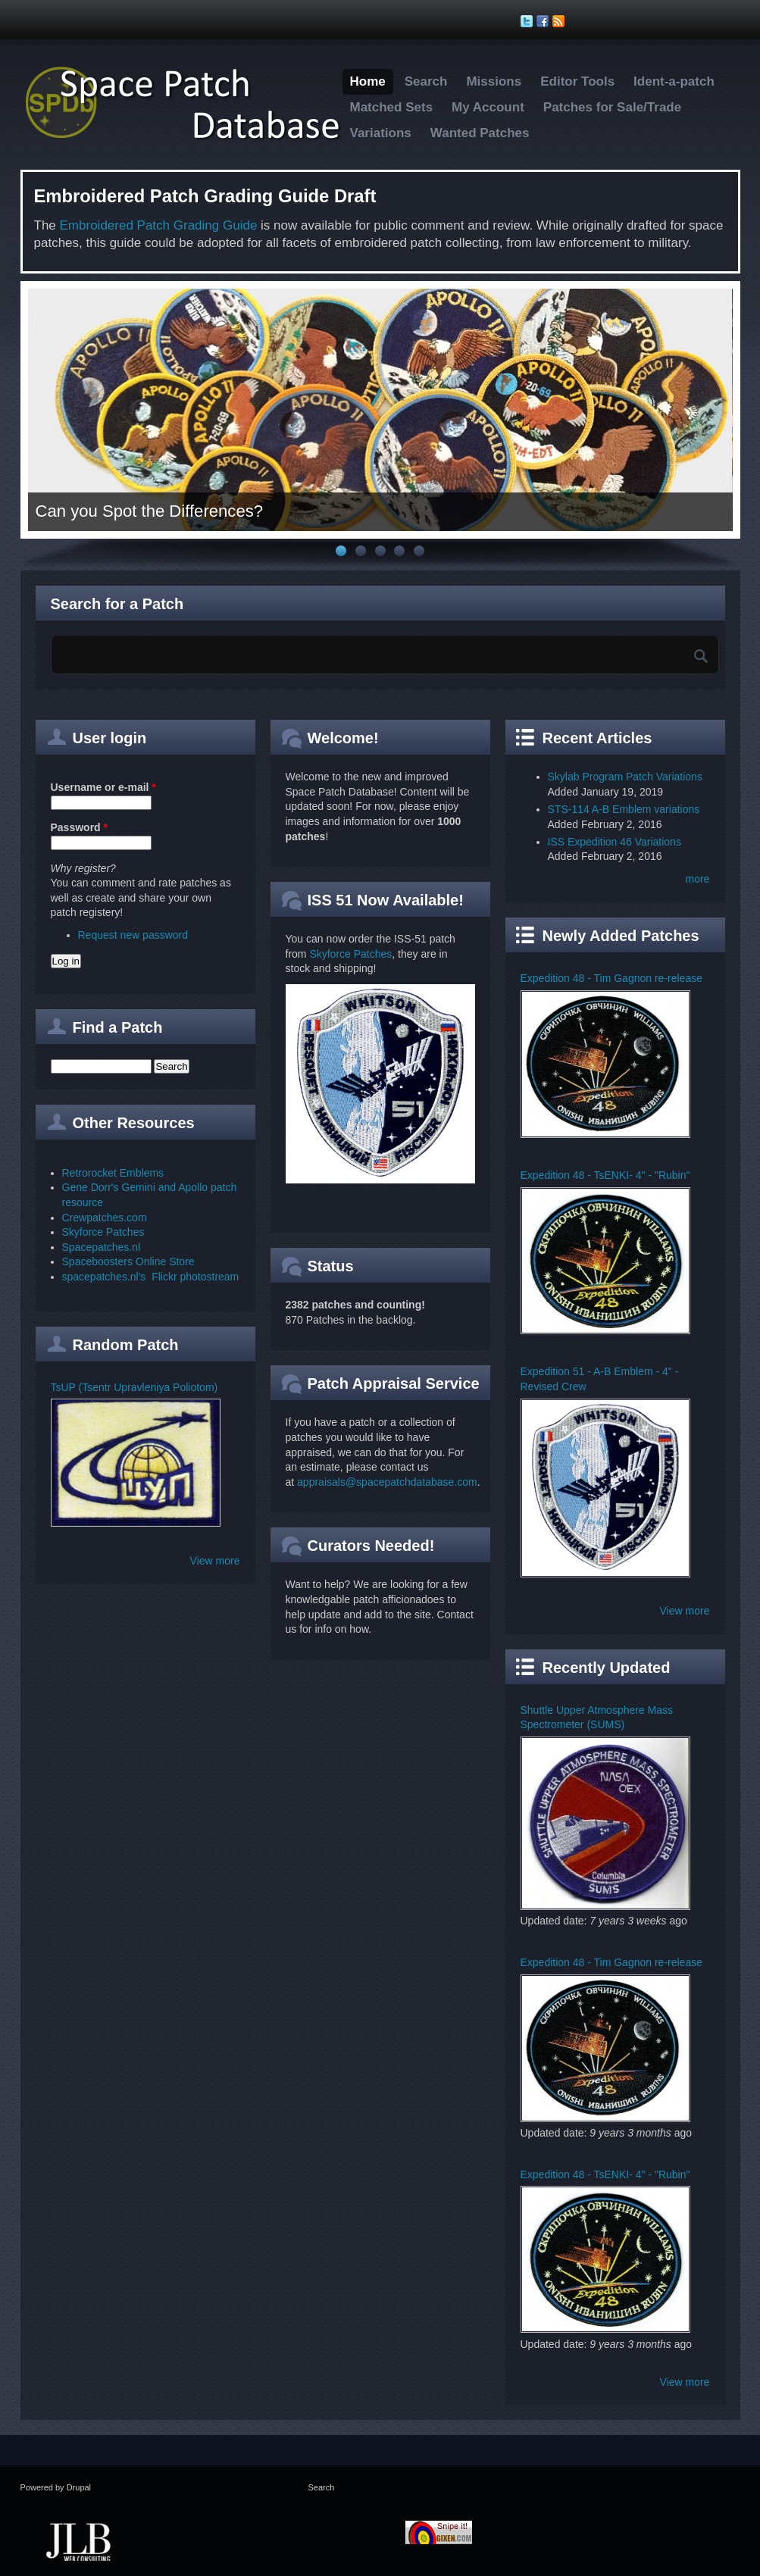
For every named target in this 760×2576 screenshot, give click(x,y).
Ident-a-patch (674, 81)
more (698, 879)
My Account (488, 107)
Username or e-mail (103, 787)
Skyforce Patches (103, 1232)
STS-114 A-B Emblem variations (624, 809)
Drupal (79, 2487)
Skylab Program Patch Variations (625, 777)
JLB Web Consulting (78, 2540)
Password (79, 827)
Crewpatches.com (104, 1217)
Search (426, 81)
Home (368, 81)
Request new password (133, 935)
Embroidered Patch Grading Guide (159, 225)
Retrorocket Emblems (113, 1173)
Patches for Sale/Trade (612, 107)
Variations (380, 133)
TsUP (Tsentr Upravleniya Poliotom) (134, 1387)
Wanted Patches (480, 133)
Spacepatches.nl (101, 1247)
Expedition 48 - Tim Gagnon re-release (611, 978)
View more (215, 1561)
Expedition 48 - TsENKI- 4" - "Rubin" (605, 1175)
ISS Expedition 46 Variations (614, 842)
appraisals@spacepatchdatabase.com (387, 1482)
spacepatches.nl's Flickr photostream (150, 1277)
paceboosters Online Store (132, 1261)
